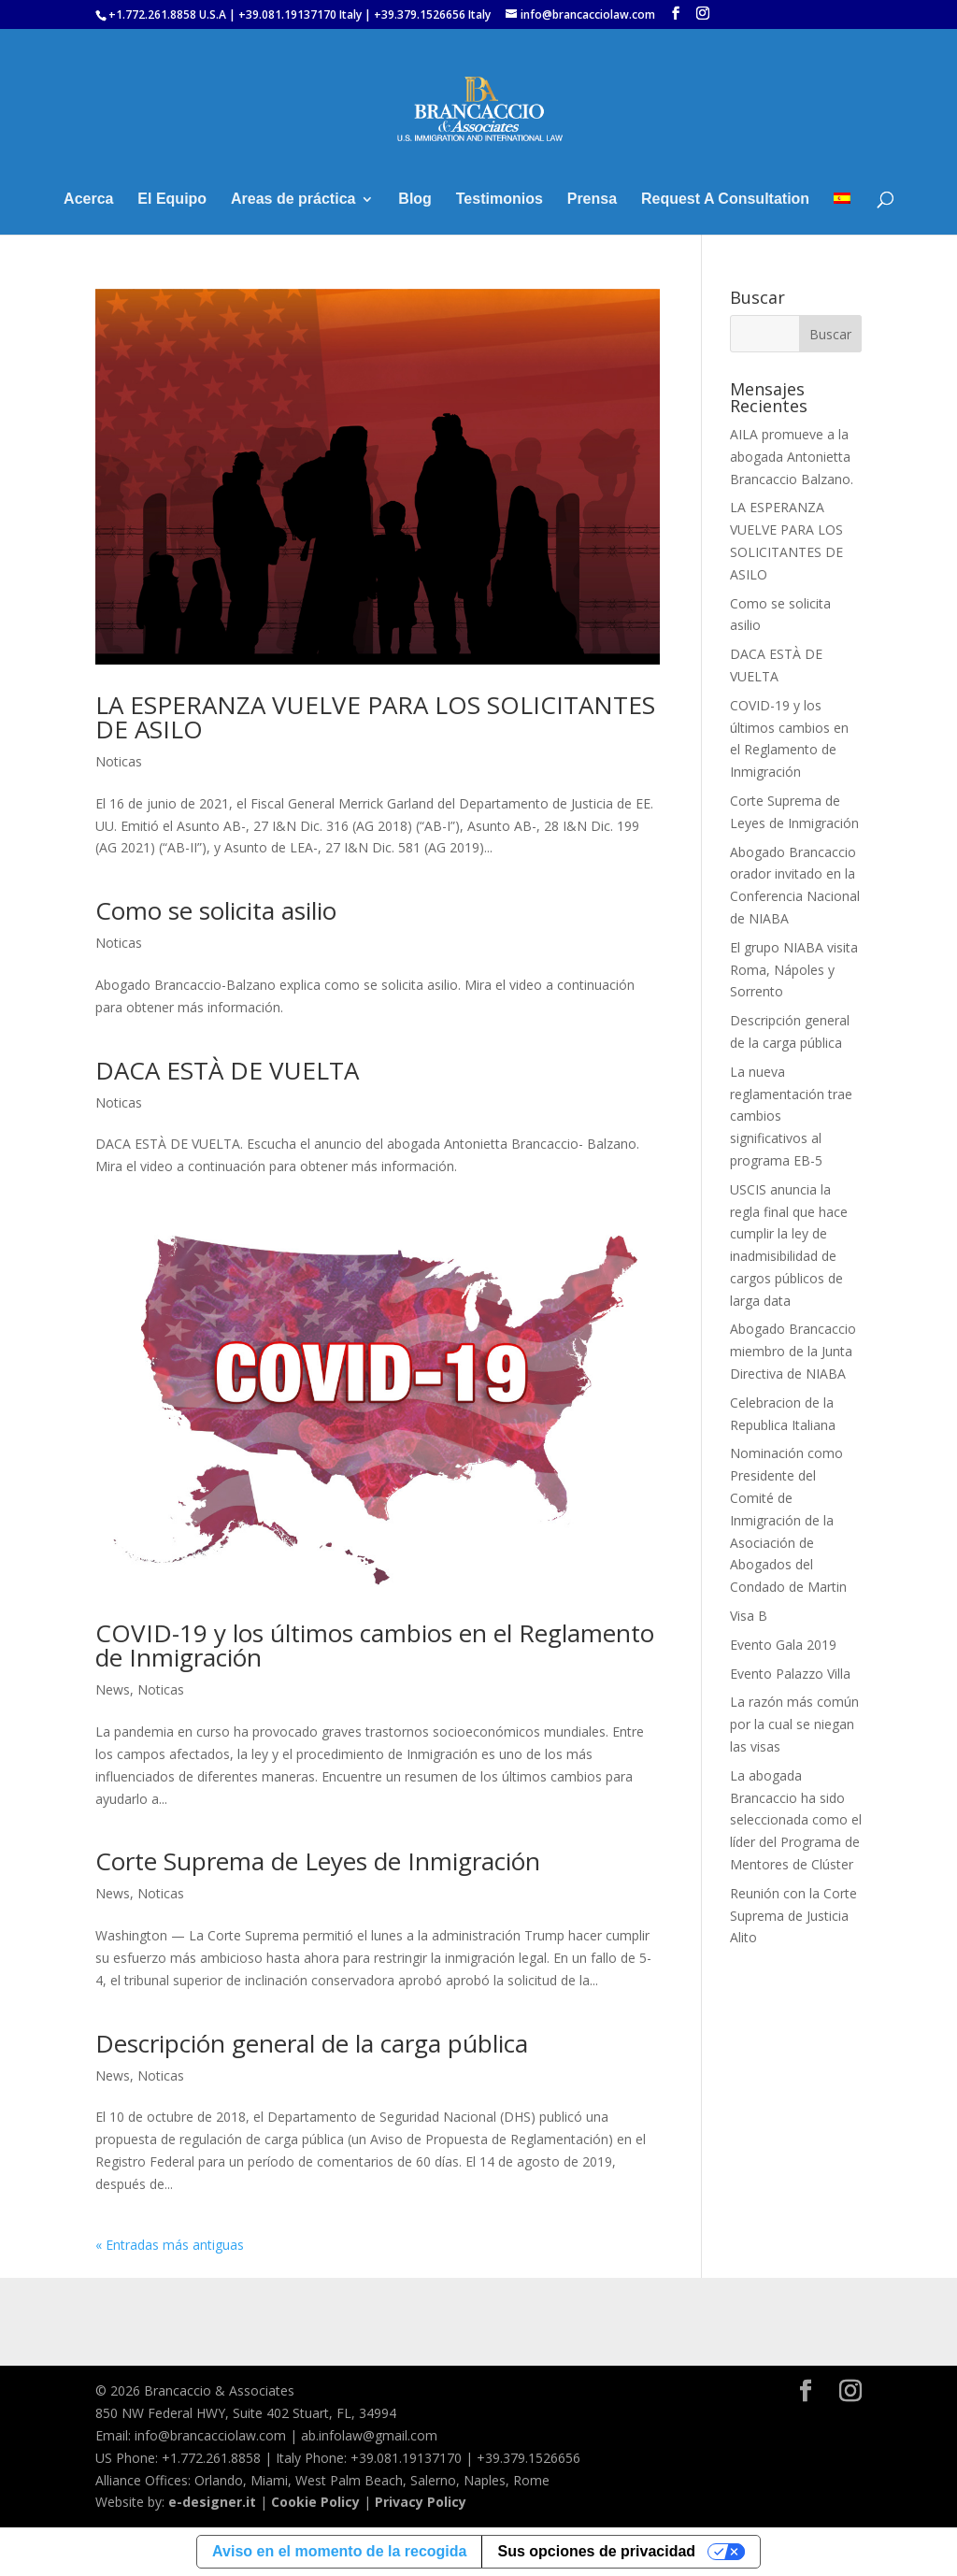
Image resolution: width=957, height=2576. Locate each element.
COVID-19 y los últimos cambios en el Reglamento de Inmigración (374, 1645)
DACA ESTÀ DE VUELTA (227, 1070)
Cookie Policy (315, 2502)
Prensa (592, 200)
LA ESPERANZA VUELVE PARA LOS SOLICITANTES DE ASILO (375, 717)
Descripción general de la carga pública (311, 2043)
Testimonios (499, 200)
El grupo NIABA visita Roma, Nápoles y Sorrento (794, 969)
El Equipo (172, 200)
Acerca (88, 200)
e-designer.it (212, 2502)
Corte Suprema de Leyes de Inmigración (317, 1861)
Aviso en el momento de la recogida (339, 2551)
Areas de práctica (293, 200)
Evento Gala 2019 (783, 1644)
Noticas (118, 761)
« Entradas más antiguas (169, 2245)
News (112, 1689)
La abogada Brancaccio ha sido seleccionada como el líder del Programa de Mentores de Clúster (796, 1820)
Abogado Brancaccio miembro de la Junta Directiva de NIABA (793, 1351)
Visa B (748, 1615)
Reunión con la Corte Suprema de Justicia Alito (793, 1915)
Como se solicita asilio (215, 910)
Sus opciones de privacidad (596, 2551)
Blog (415, 200)
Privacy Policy (420, 2502)
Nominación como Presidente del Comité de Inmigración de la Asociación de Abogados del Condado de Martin (788, 1520)
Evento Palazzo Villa (790, 1673)
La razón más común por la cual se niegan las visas (794, 1724)
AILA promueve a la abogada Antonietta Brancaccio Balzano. (791, 456)
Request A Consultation (725, 200)
